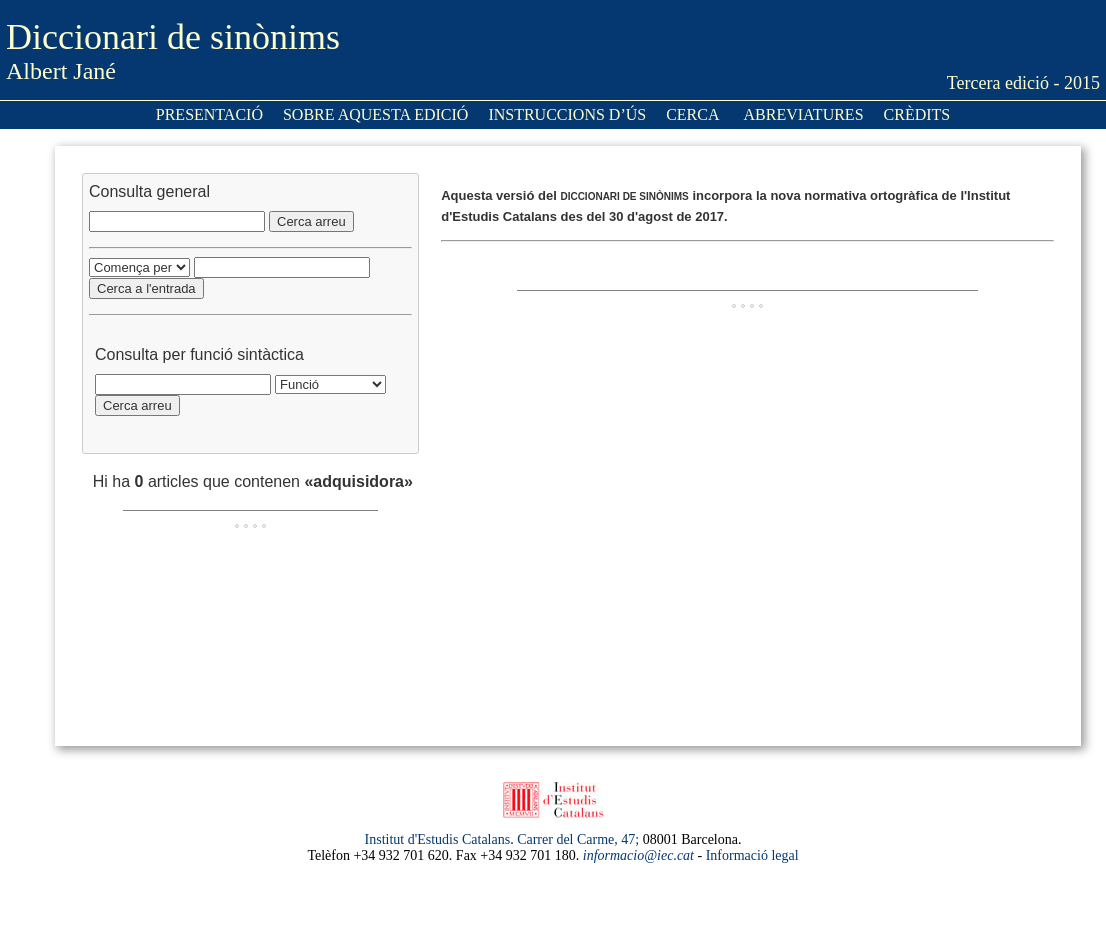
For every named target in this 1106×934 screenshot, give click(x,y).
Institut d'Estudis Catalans (438, 839)
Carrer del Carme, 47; (578, 839)
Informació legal (752, 855)
